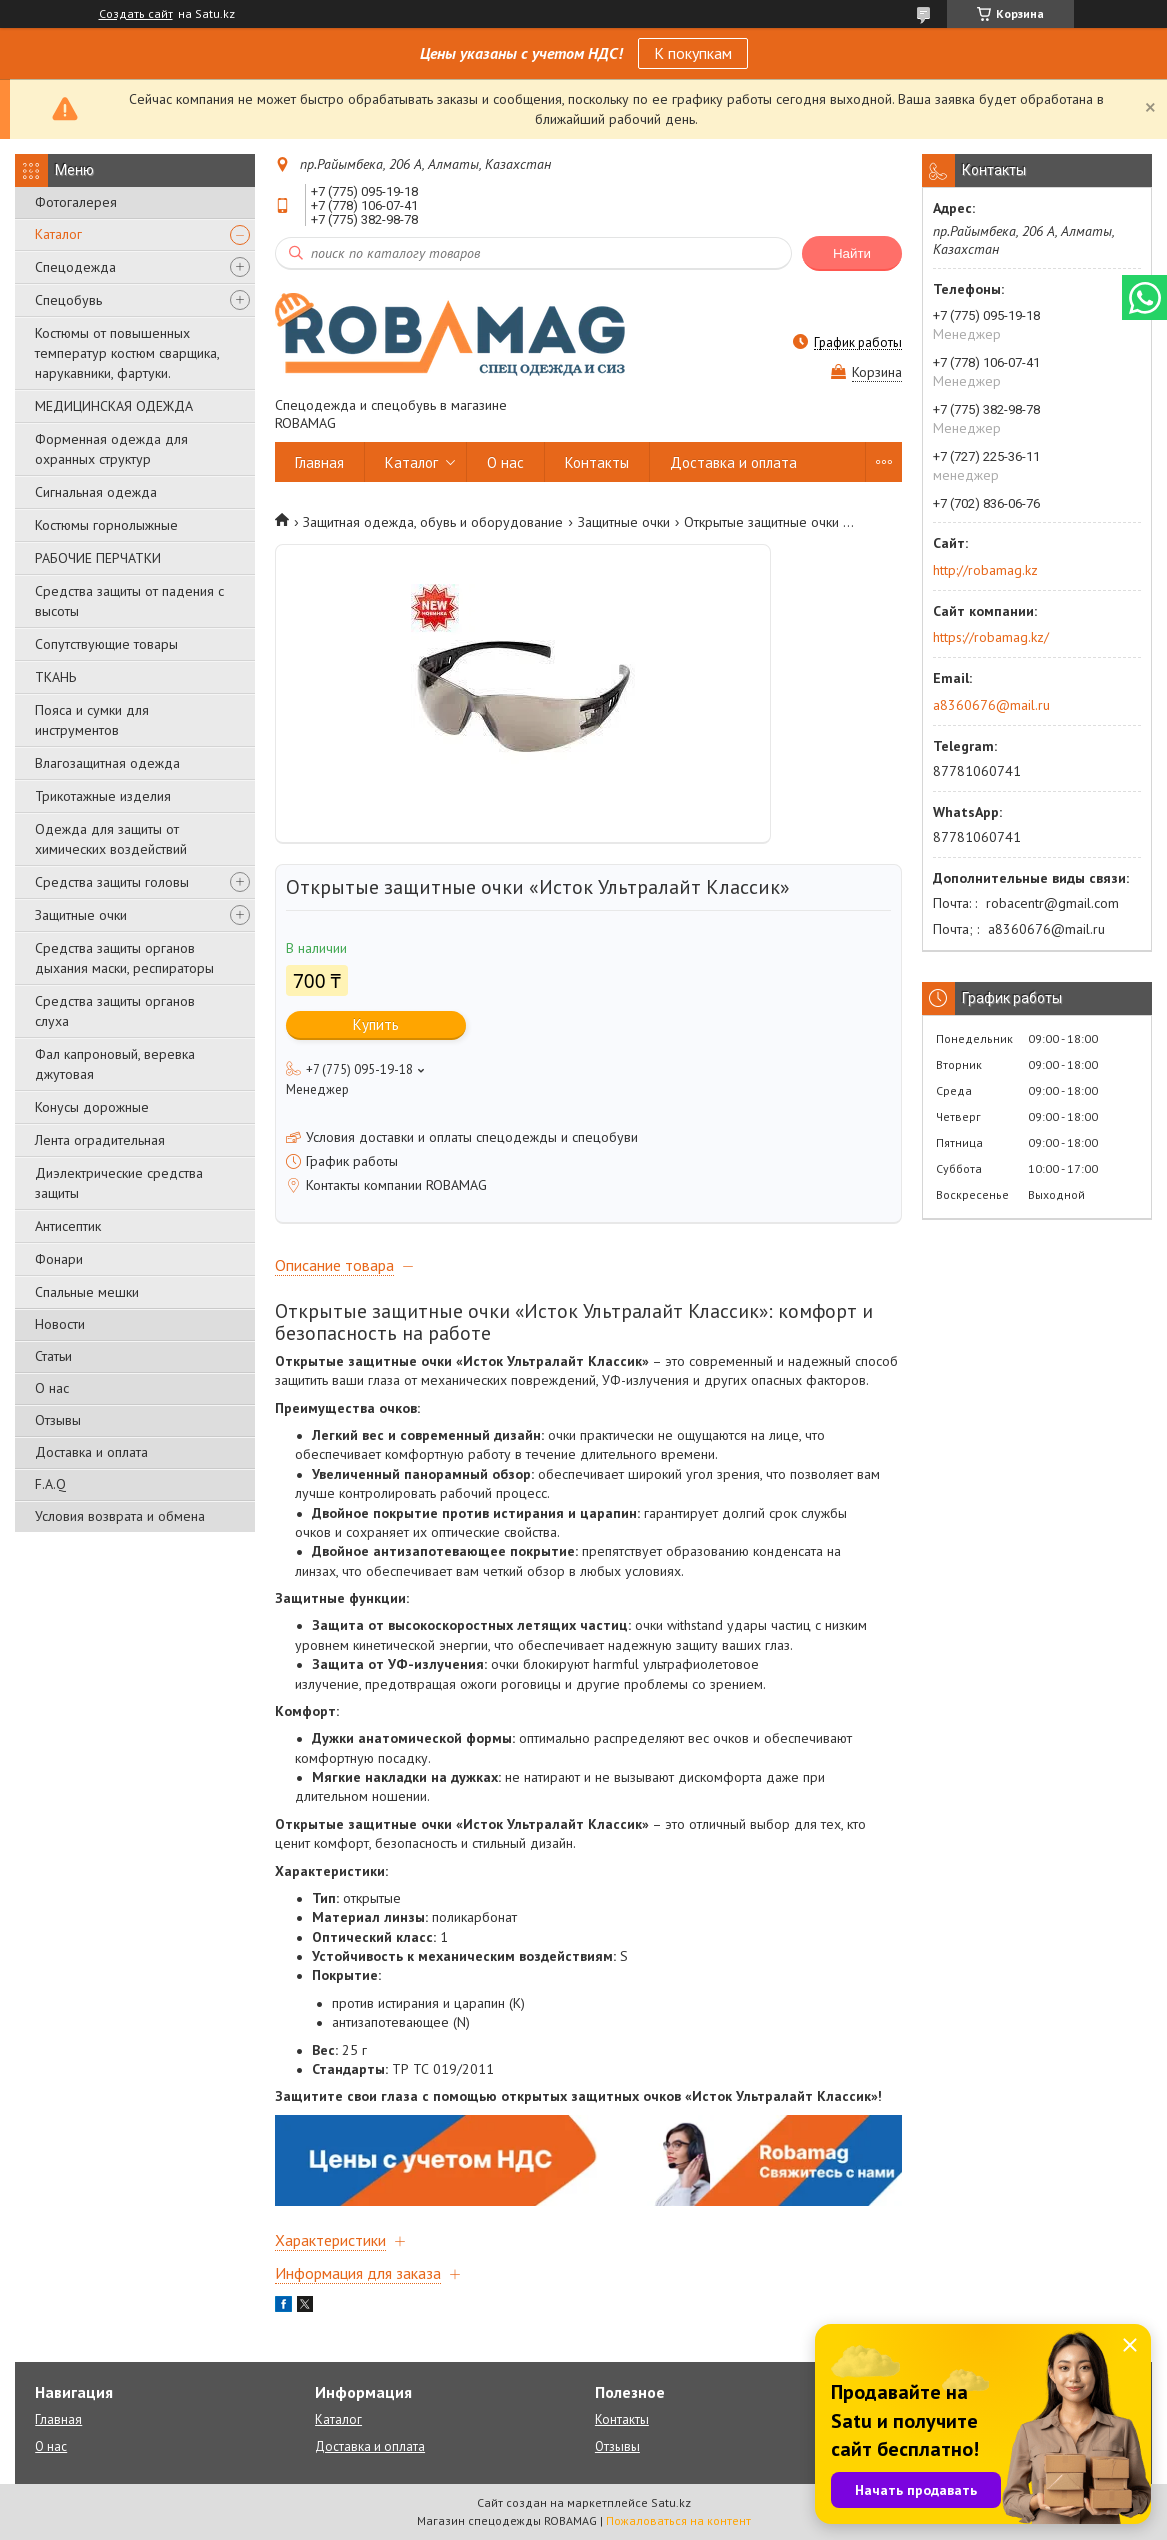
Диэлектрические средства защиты (119, 1183)
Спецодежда (75, 267)
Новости (60, 1324)
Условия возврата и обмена (120, 1516)
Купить (376, 1024)
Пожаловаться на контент (678, 2520)
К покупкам (693, 53)
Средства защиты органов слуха (115, 1011)
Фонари (59, 1259)
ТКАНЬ (55, 677)
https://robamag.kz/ (991, 637)
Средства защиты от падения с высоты (129, 601)
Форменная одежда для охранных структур (111, 449)
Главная (319, 462)
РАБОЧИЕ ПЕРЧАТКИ (98, 558)
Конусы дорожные (92, 1107)
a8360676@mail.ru (991, 705)
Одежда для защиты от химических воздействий (111, 839)
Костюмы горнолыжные (106, 525)
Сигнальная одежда (96, 492)
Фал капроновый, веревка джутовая (115, 1064)
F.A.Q (50, 1484)
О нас (52, 1388)
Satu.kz (671, 2502)
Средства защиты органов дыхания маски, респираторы (124, 958)
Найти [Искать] (852, 253)
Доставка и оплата (91, 1452)
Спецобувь (68, 300)
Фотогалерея (76, 202)
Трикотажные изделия (103, 796)
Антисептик (68, 1226)
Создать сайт (136, 14)
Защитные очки (81, 915)
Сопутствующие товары (106, 644)
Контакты (597, 462)
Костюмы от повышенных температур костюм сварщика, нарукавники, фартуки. (127, 353)
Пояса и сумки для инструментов (92, 720)
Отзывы (58, 1420)
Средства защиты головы (112, 882)
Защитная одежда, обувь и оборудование (433, 522)
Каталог (58, 234)
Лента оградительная (100, 1140)
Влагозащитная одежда (107, 763)
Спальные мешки (87, 1292)
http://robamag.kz (985, 570)
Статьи (53, 1356)
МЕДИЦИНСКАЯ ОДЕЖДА (114, 406)
